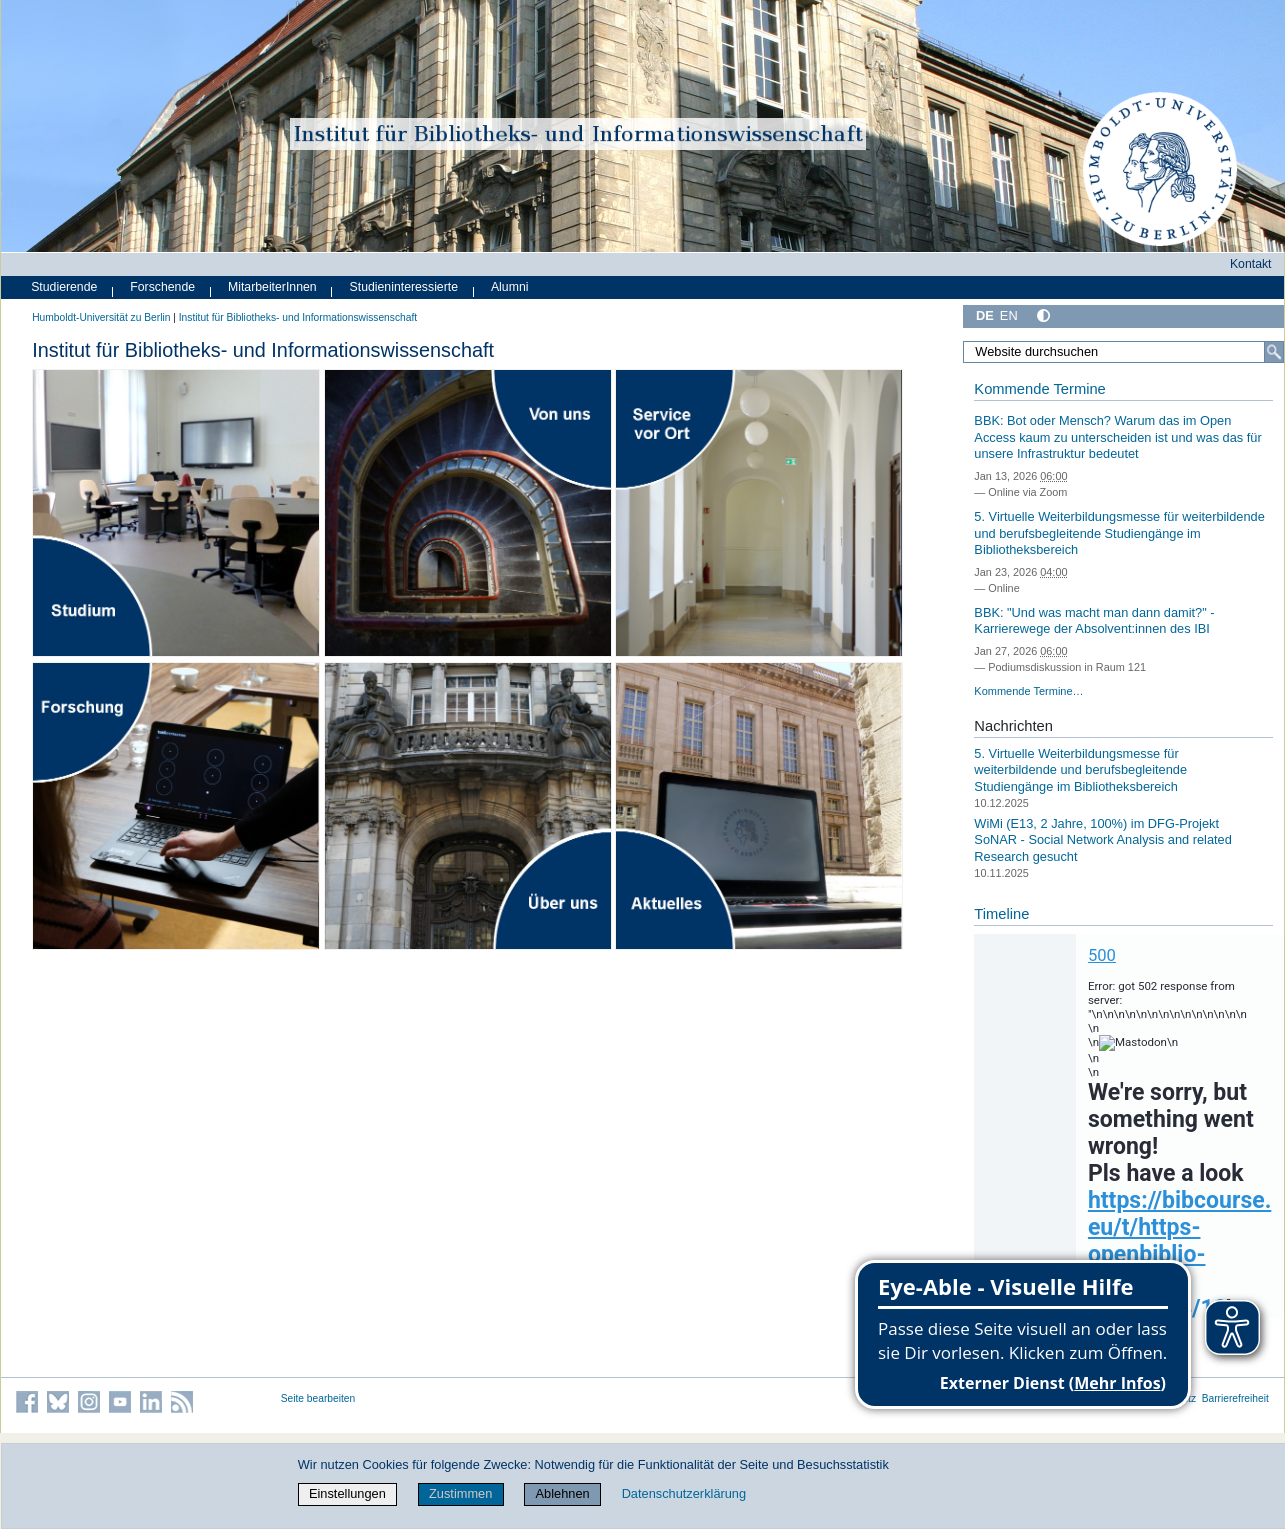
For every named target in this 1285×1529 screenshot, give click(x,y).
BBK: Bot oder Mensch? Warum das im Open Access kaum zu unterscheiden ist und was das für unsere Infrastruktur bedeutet (1117, 437)
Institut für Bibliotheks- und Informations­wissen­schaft (298, 317)
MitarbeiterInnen (272, 287)
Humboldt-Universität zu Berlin (101, 317)
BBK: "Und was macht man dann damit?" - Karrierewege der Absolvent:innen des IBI (1094, 621)
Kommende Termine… (1028, 691)
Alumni (510, 287)
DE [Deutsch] (985, 315)
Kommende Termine (1039, 389)
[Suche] (1274, 352)
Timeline (1001, 914)
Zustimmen (460, 1493)
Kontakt (1251, 264)
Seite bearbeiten (318, 1398)
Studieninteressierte (404, 287)
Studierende (64, 287)
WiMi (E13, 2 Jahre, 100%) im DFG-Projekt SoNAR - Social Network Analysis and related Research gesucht (1102, 839)
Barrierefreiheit (1235, 1398)
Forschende (162, 287)
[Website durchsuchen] (1123, 352)
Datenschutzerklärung (684, 1493)
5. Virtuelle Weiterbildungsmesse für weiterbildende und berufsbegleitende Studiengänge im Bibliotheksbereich (1119, 533)
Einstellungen (347, 1493)
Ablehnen (563, 1493)
